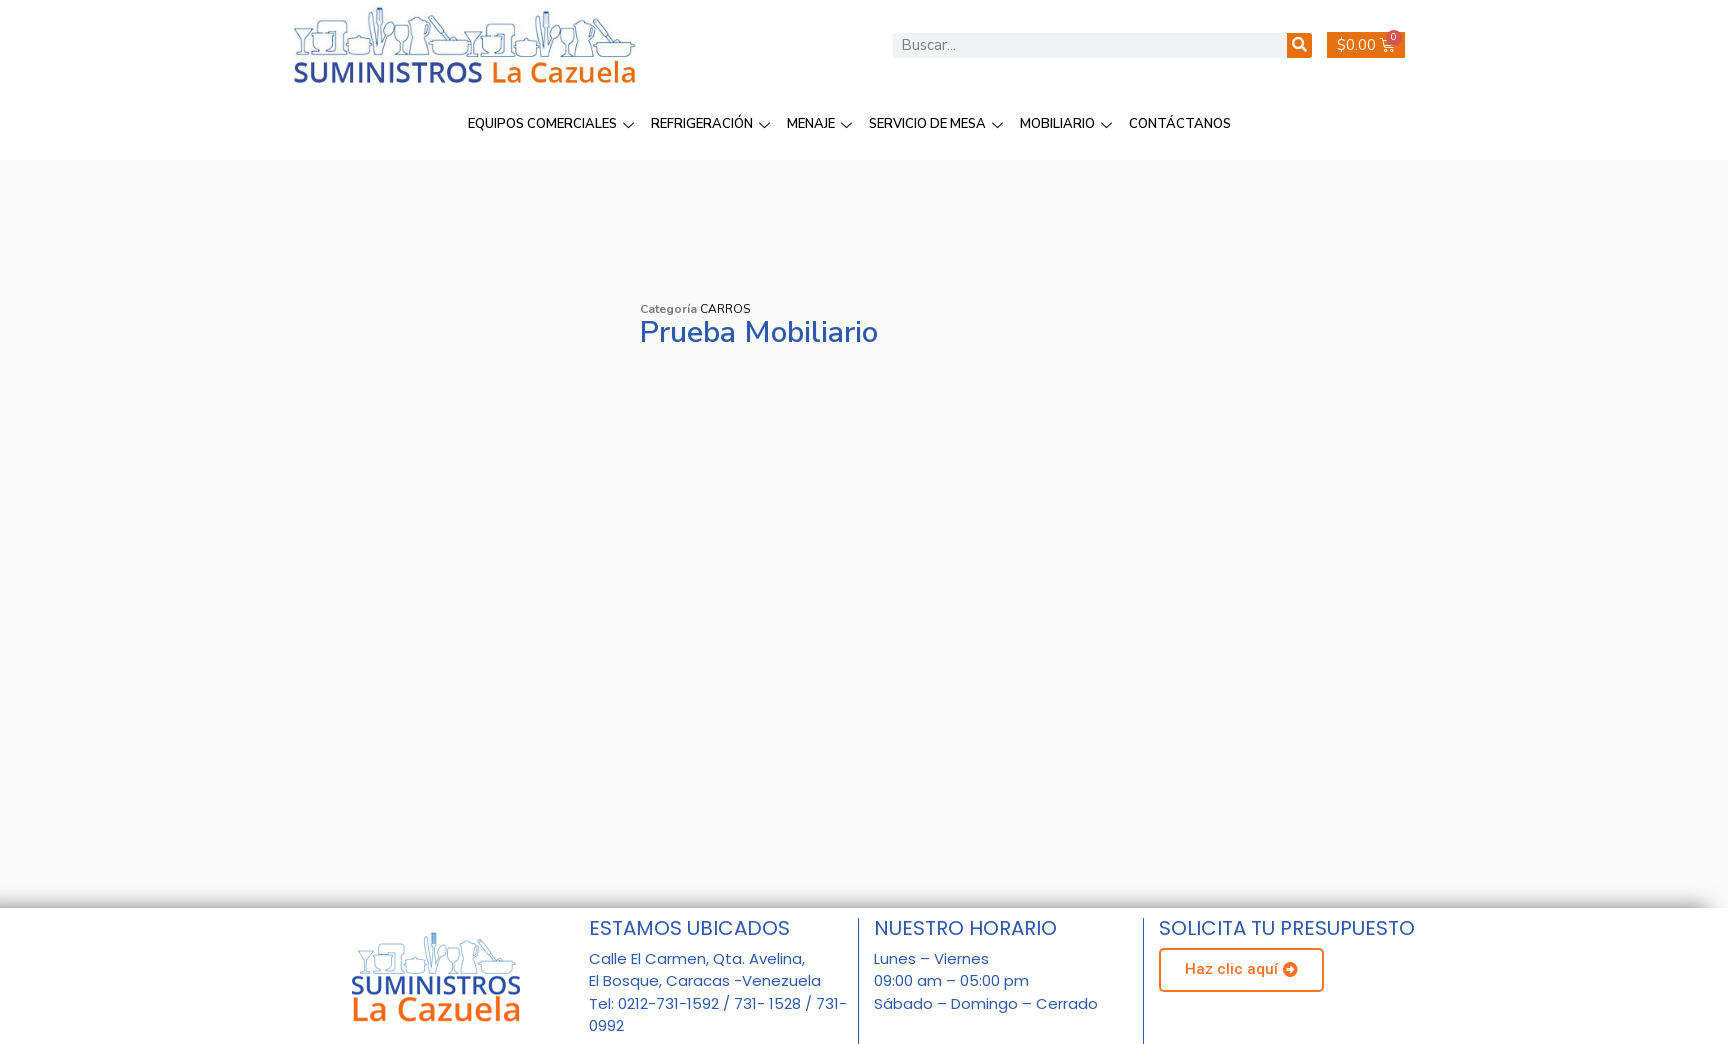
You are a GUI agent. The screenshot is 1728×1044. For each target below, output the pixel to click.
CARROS (725, 309)
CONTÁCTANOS (1180, 124)
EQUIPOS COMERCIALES (553, 124)
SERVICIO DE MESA (938, 124)
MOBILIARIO (1068, 124)
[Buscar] (1299, 45)
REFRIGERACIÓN (713, 124)
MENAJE (822, 124)
